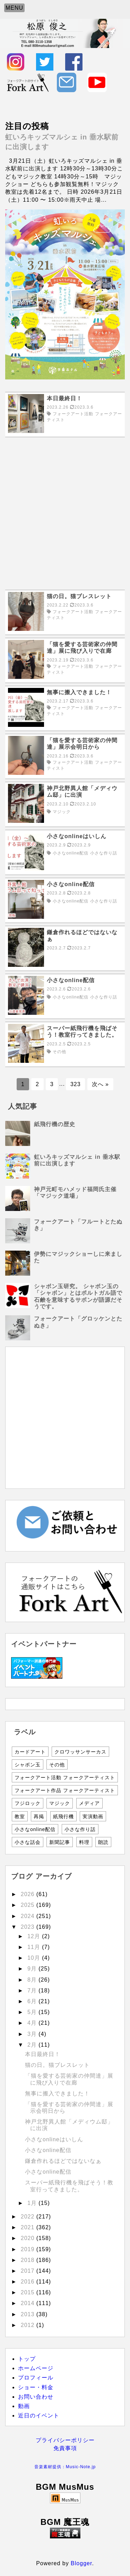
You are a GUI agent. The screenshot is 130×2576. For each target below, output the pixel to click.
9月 (32, 1969)
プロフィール (35, 2378)
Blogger (81, 2563)
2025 (28, 1905)
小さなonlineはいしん (54, 2139)
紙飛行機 (63, 1816)
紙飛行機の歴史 (54, 1124)
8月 (32, 1980)
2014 (28, 2303)
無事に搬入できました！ (57, 2093)
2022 (28, 2217)
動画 (24, 2406)
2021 (28, 2227)
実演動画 (93, 1816)
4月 (32, 2023)
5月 (32, 2012)
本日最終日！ (42, 2054)
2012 (28, 2325)
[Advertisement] (65, 513)
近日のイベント (38, 2415)
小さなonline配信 (35, 1829)
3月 (32, 2034)
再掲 (39, 1816)
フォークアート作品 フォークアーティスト (65, 1790)
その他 (57, 1764)
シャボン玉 (28, 1764)
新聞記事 (59, 1842)
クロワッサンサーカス (80, 1752)
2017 (28, 2271)
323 (75, 1084)
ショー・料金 (35, 2387)
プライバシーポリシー (65, 2440)
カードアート (30, 1752)
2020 (28, 2238)
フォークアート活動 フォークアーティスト (65, 1777)
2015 (28, 2292)
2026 (28, 1894)
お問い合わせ (35, 2397)
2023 (28, 1927)
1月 (32, 2203)
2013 (28, 2314)
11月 (34, 1947)
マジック (59, 1803)
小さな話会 (28, 1842)
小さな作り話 (80, 1829)
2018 (28, 2260)
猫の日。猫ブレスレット (57, 2065)
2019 (28, 2249)
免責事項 (65, 2448)
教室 (20, 1816)
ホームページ (35, 2368)
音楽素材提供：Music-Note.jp (65, 2466)
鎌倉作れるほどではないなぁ (63, 2161)
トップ (27, 2359)
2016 (28, 2282)
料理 (84, 1842)
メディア (89, 1803)
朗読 (103, 1842)
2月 (32, 2045)
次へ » (100, 1084)
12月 (34, 1936)
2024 (28, 1916)
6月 (32, 2001)
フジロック (28, 1803)
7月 (32, 1990)
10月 (34, 1958)
